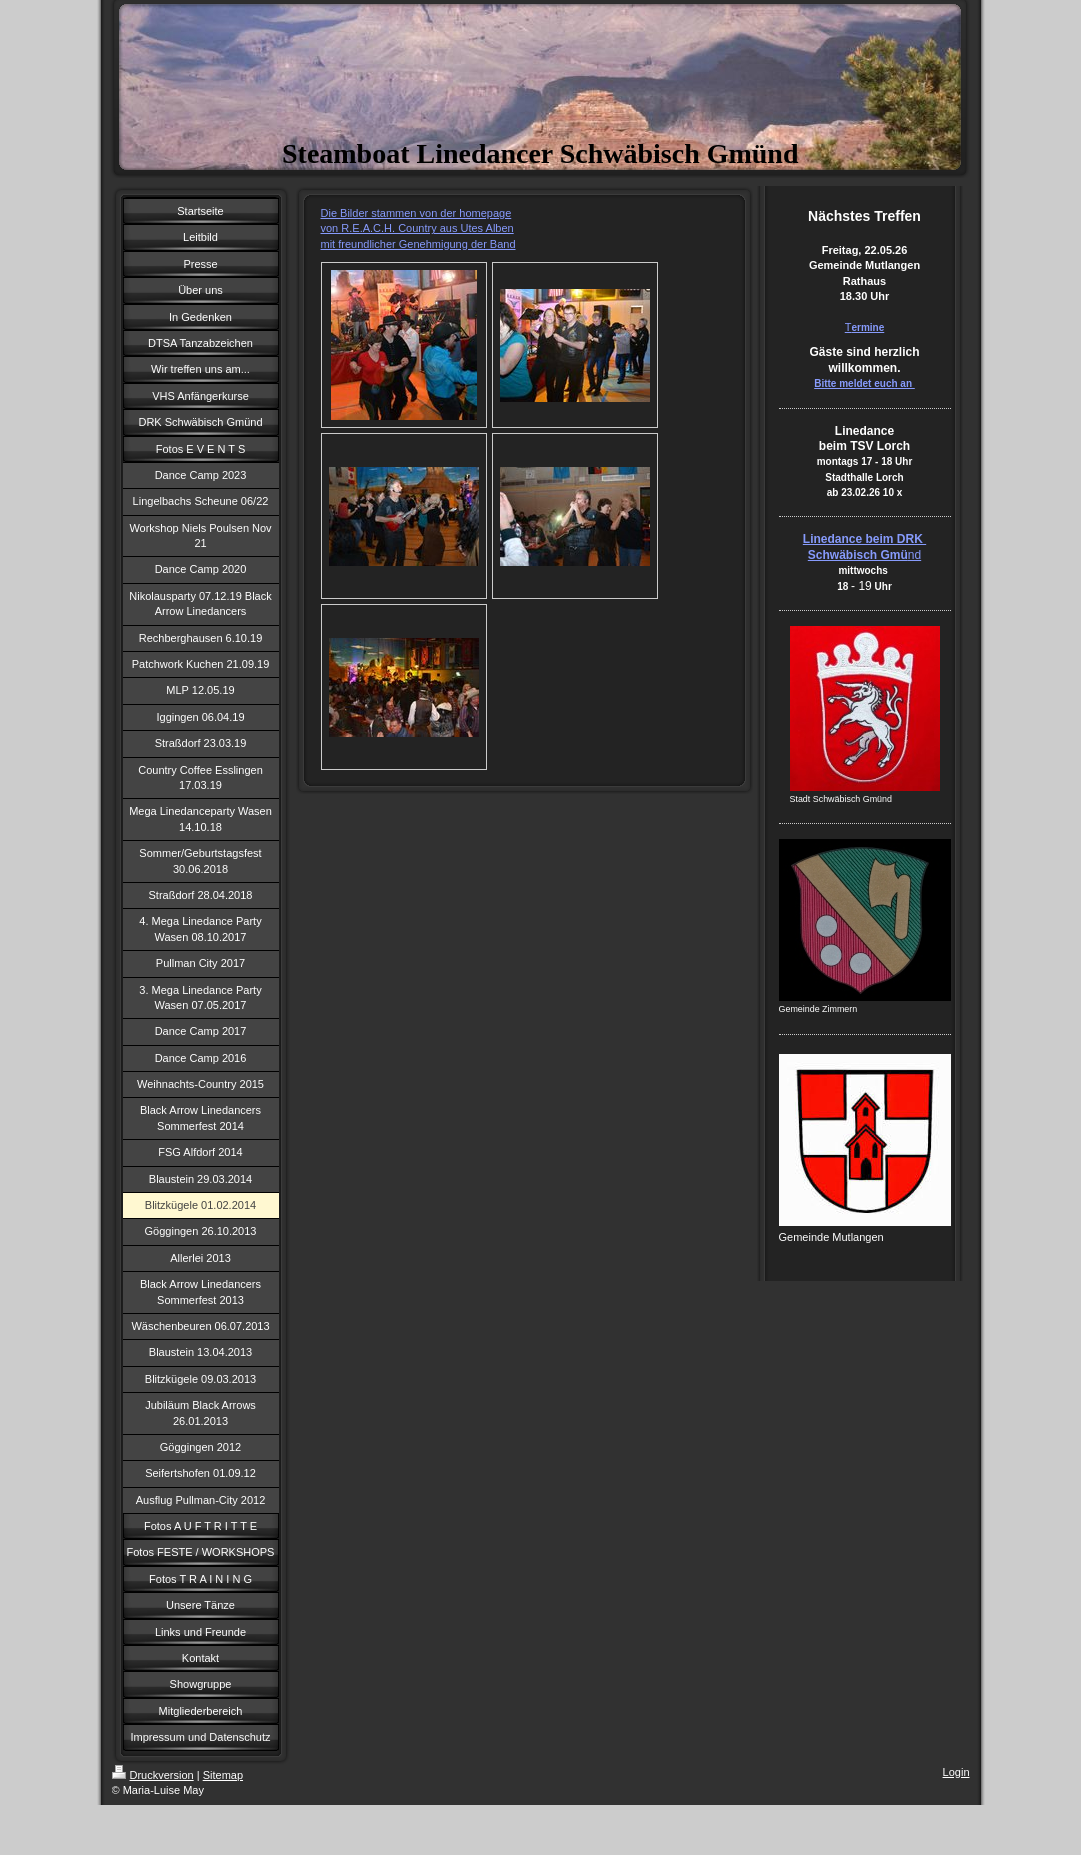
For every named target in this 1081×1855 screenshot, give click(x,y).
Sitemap (223, 1775)
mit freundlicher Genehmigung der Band (418, 244)
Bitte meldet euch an (864, 383)
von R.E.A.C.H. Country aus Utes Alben (417, 228)
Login (956, 1772)
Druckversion (153, 1775)
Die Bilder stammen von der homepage (416, 213)
